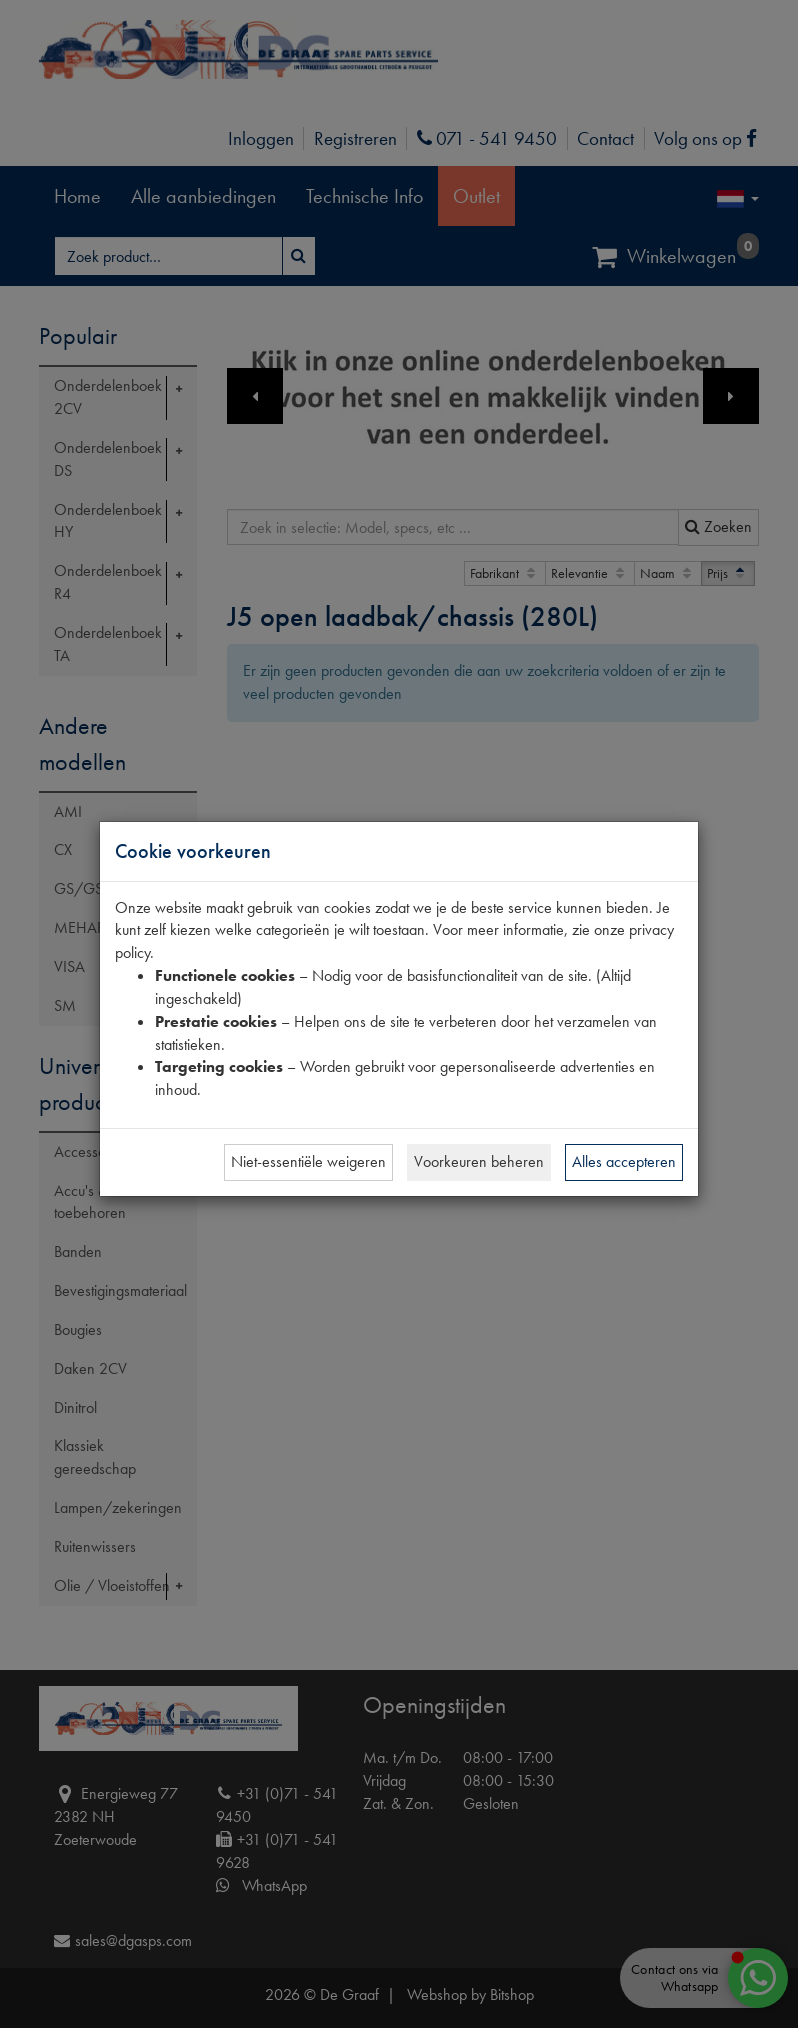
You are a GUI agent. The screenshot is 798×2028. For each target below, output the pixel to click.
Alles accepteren (624, 1161)
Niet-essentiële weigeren (308, 1161)
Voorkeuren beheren (479, 1161)
